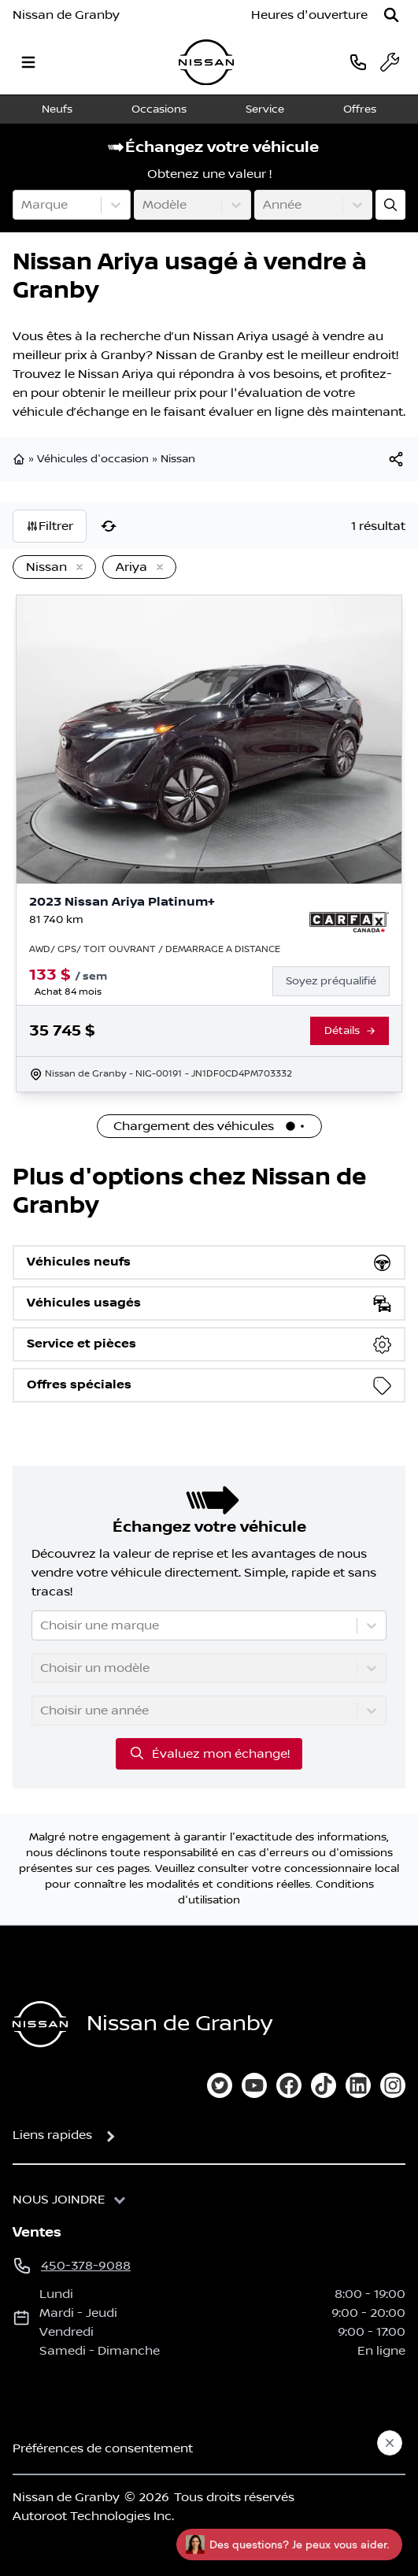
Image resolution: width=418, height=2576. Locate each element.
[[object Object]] (396, 459)
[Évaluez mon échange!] (390, 205)
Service (265, 109)
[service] (389, 62)
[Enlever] (76, 568)
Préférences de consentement (103, 2448)
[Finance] (337, 981)
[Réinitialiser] (109, 526)
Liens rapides (52, 2135)
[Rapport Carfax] (349, 922)
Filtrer (49, 526)
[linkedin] (358, 2085)
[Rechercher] (391, 15)
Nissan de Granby (66, 15)
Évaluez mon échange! (209, 1753)
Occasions (159, 109)
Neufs (57, 109)
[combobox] (22, 204)
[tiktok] (323, 2085)
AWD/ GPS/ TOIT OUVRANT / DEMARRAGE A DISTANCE (154, 949)
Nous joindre (59, 2199)
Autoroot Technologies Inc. (93, 2516)
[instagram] (392, 2085)
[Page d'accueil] (40, 2024)
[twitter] (219, 2085)
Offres (359, 109)
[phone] (358, 62)
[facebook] (288, 2085)
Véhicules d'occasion (93, 459)
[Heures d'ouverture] (309, 15)
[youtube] (254, 2085)
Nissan (178, 459)
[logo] (206, 62)
